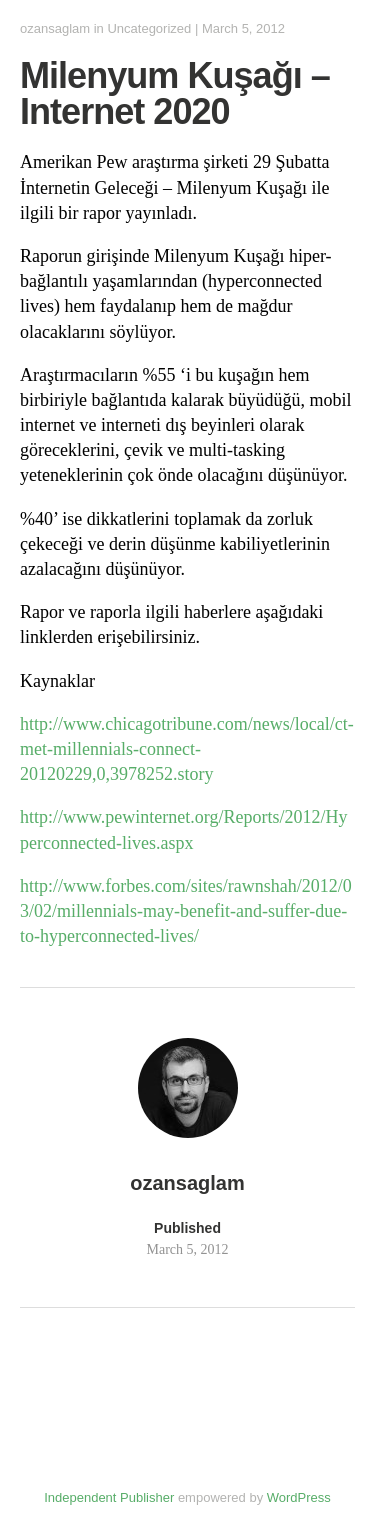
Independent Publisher (109, 1497)
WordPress (299, 1497)
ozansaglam (55, 28)
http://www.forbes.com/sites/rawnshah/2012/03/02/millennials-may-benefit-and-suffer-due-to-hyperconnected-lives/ (186, 911)
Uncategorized (149, 28)
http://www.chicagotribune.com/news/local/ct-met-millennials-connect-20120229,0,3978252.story (187, 749)
